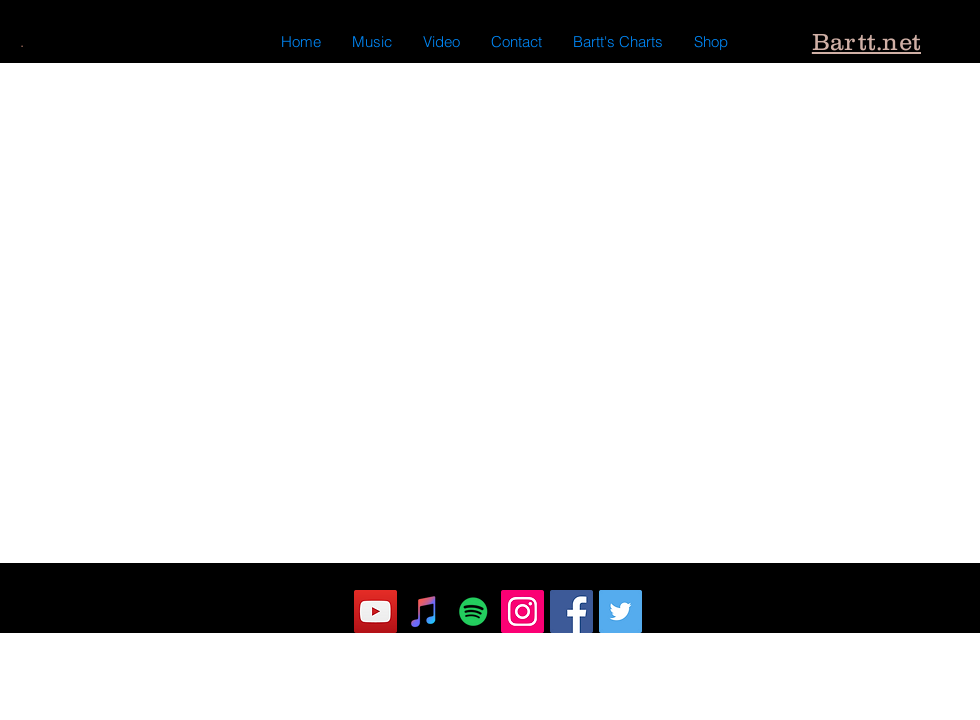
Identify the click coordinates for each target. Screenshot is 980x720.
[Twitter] (620, 611)
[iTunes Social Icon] (424, 611)
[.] (21, 42)
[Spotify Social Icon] (473, 611)
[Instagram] (522, 611)
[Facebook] (571, 611)
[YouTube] (375, 611)
